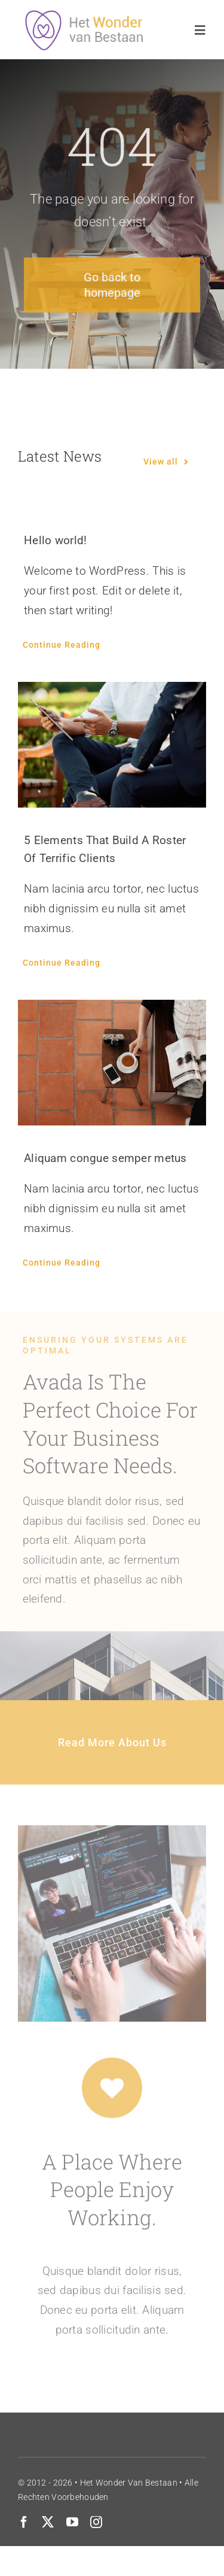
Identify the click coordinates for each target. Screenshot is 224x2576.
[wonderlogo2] (87, 15)
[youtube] (72, 2522)
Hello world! (55, 540)
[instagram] (96, 2522)
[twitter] (48, 2522)
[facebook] (24, 2522)
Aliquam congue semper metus (105, 1158)
